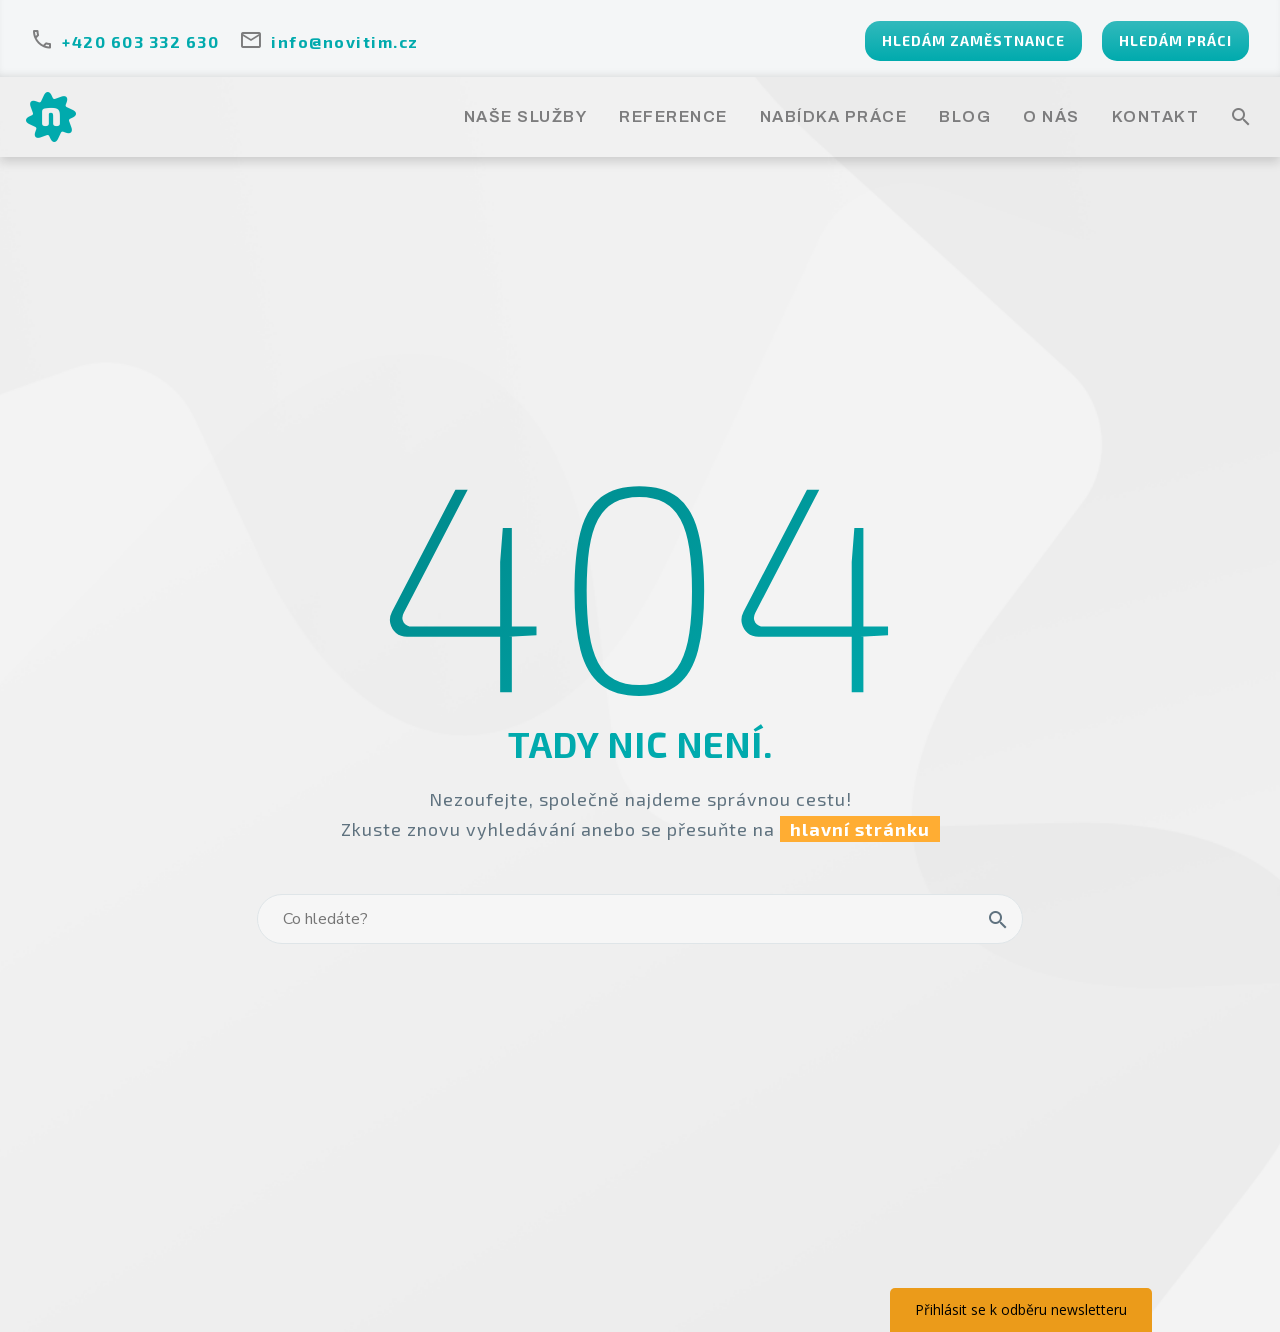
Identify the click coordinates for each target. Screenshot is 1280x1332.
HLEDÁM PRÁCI (1175, 40)
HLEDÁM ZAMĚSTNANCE (973, 40)
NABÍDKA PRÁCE (834, 116)
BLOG (965, 116)
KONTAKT (1156, 116)
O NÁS (1051, 116)
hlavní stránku (860, 829)
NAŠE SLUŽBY (526, 116)
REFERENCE (673, 116)
